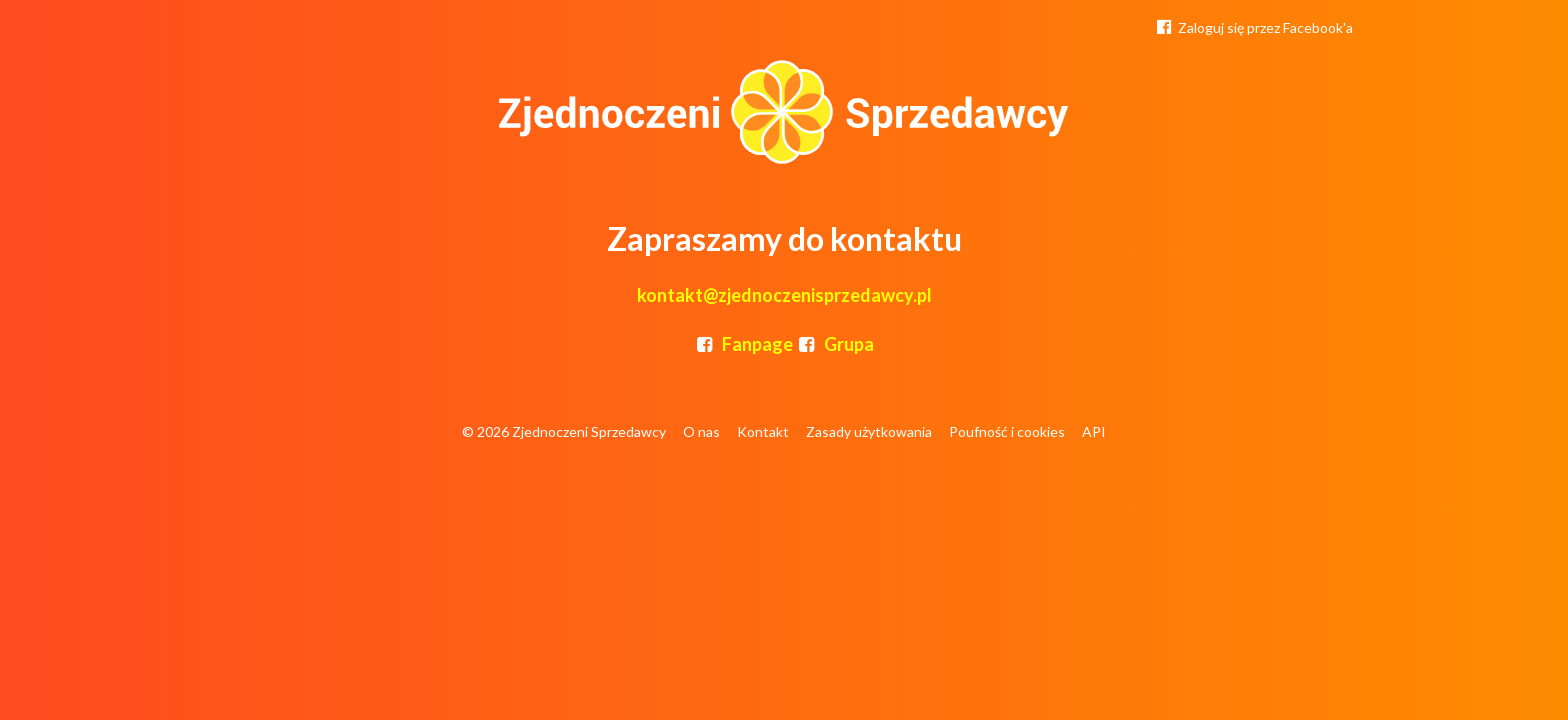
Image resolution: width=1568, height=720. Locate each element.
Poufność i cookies (1007, 431)
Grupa (835, 344)
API (1094, 431)
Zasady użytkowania (869, 431)
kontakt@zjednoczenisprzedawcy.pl (784, 295)
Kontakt (763, 431)
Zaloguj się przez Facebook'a (1253, 26)
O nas (701, 431)
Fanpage (743, 344)
